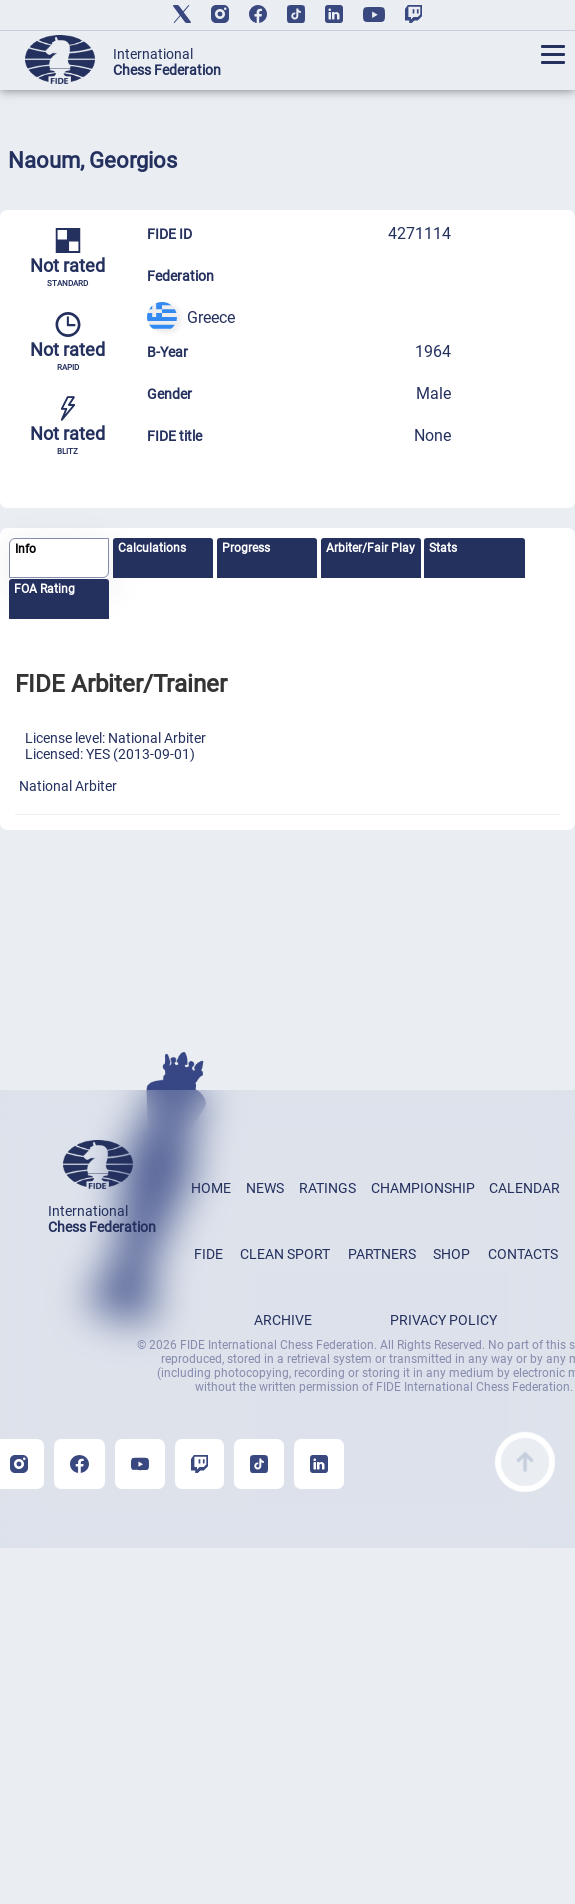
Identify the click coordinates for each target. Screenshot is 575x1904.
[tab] (59, 558)
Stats (443, 548)
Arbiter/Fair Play (370, 548)
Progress (246, 548)
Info (25, 549)
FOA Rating (44, 589)
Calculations (152, 548)
